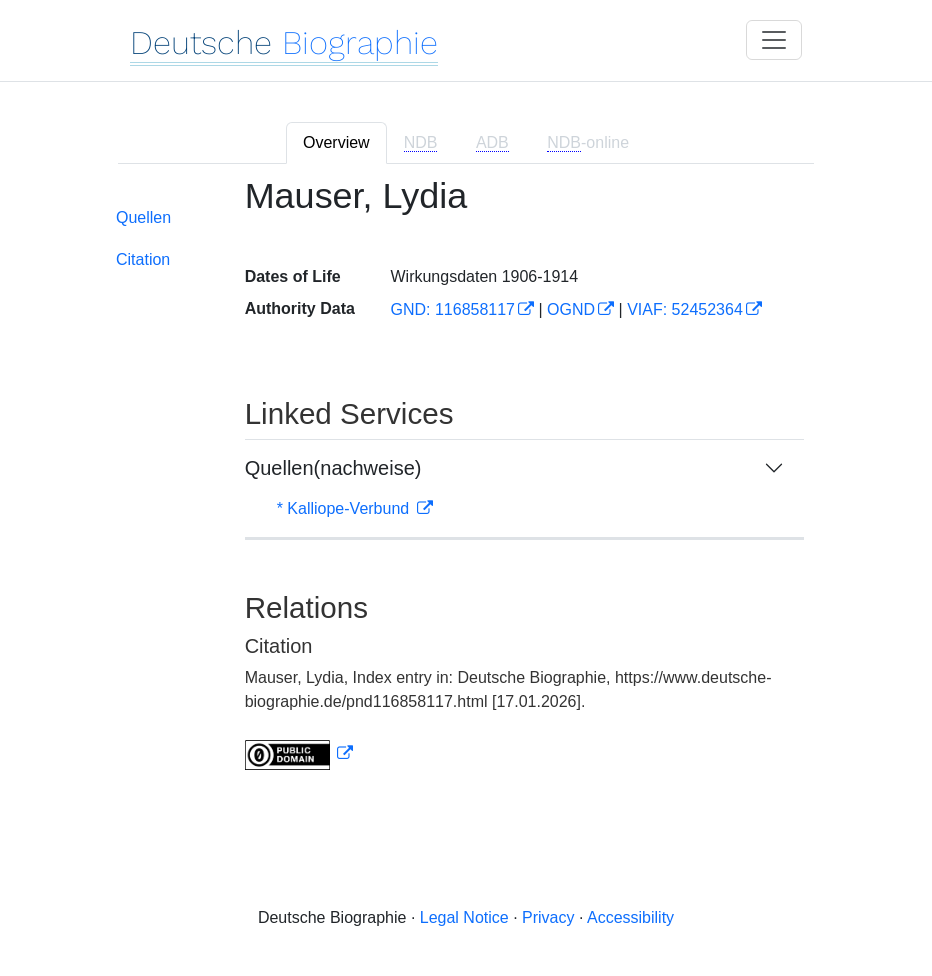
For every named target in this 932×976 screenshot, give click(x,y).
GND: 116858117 (452, 309)
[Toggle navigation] (774, 40)
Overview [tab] (336, 142)
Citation (143, 259)
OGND (571, 309)
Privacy (548, 917)
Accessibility (630, 917)
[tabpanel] (466, 485)
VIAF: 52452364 (685, 309)
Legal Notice (464, 917)
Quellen (143, 217)
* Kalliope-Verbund (345, 508)
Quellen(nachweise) (333, 468)
